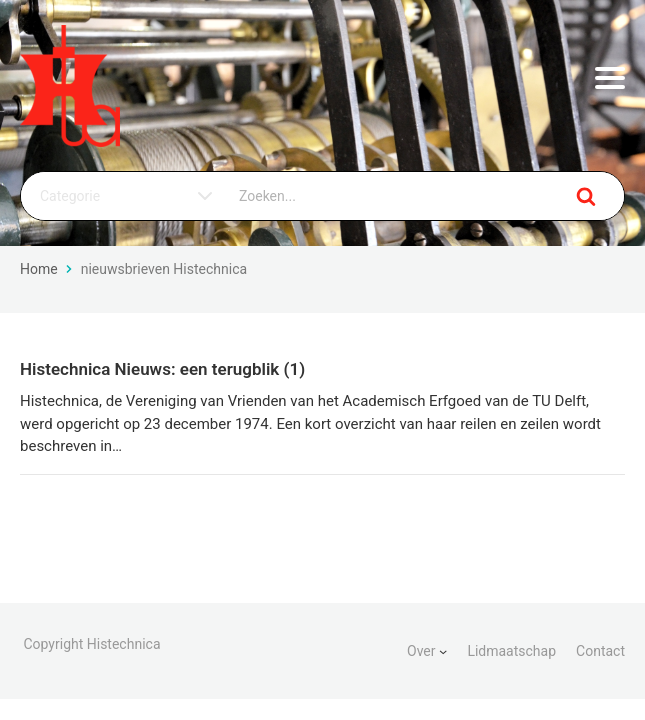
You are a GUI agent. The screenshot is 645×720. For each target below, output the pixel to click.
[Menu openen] (610, 78)
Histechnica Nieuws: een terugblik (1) (162, 369)
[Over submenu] (443, 651)
